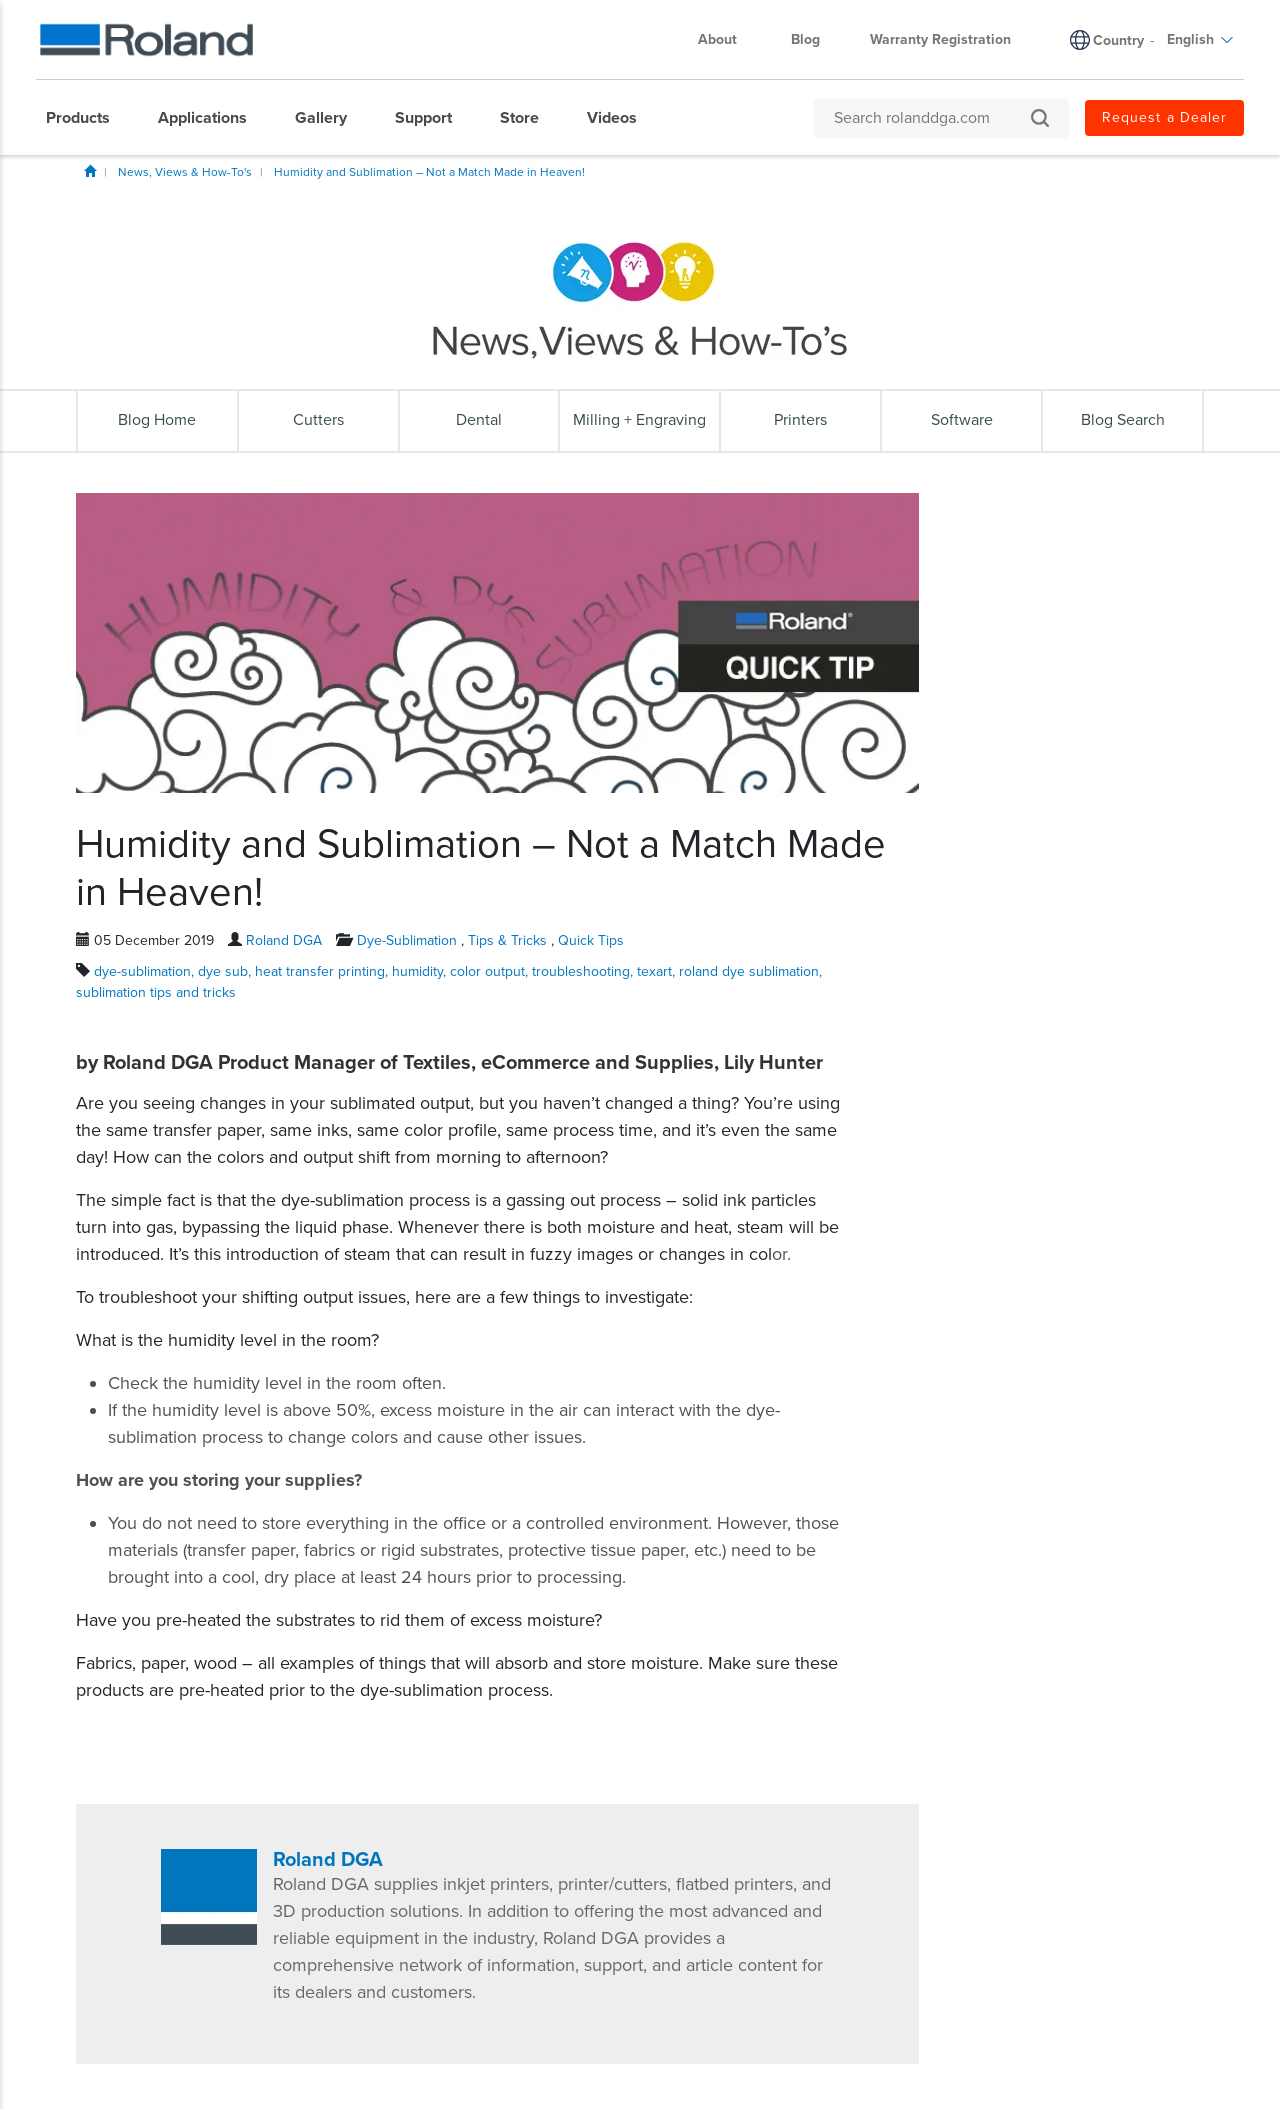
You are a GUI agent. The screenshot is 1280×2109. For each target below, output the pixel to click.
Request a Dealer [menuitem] (1164, 117)
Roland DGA (284, 940)
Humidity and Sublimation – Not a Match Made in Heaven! (429, 172)
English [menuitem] (1200, 39)
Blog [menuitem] (805, 39)
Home (90, 171)
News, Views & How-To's (185, 172)
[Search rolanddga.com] (931, 118)
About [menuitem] (727, 39)
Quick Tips (591, 940)
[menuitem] (88, 118)
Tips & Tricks (507, 940)
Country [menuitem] (1118, 40)
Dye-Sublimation (407, 940)
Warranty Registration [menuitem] (940, 39)
